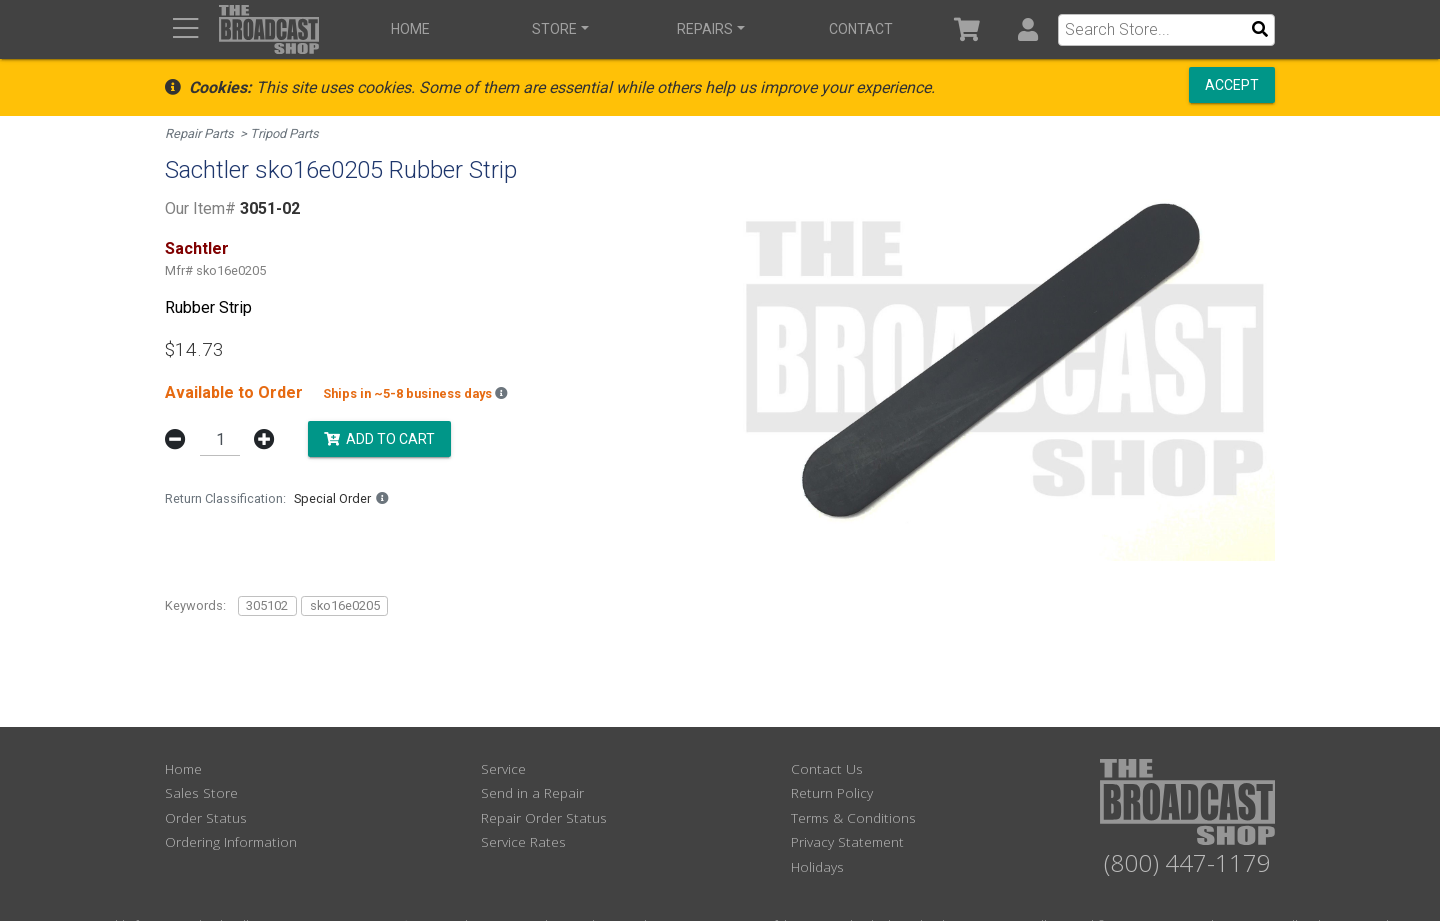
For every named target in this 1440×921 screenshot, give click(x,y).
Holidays (817, 866)
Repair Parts (199, 133)
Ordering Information (231, 841)
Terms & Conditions (853, 817)
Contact (861, 29)
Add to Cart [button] (379, 438)
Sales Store (201, 792)
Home (410, 29)
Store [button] (554, 29)
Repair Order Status (544, 817)
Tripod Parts (284, 133)
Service (503, 768)
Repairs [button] (705, 29)
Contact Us (827, 768)
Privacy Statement (847, 841)
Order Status (206, 817)
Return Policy (832, 792)
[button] (1027, 29)
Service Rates (523, 841)
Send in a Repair (532, 792)
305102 (267, 605)
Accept (1232, 85)
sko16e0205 (345, 605)
